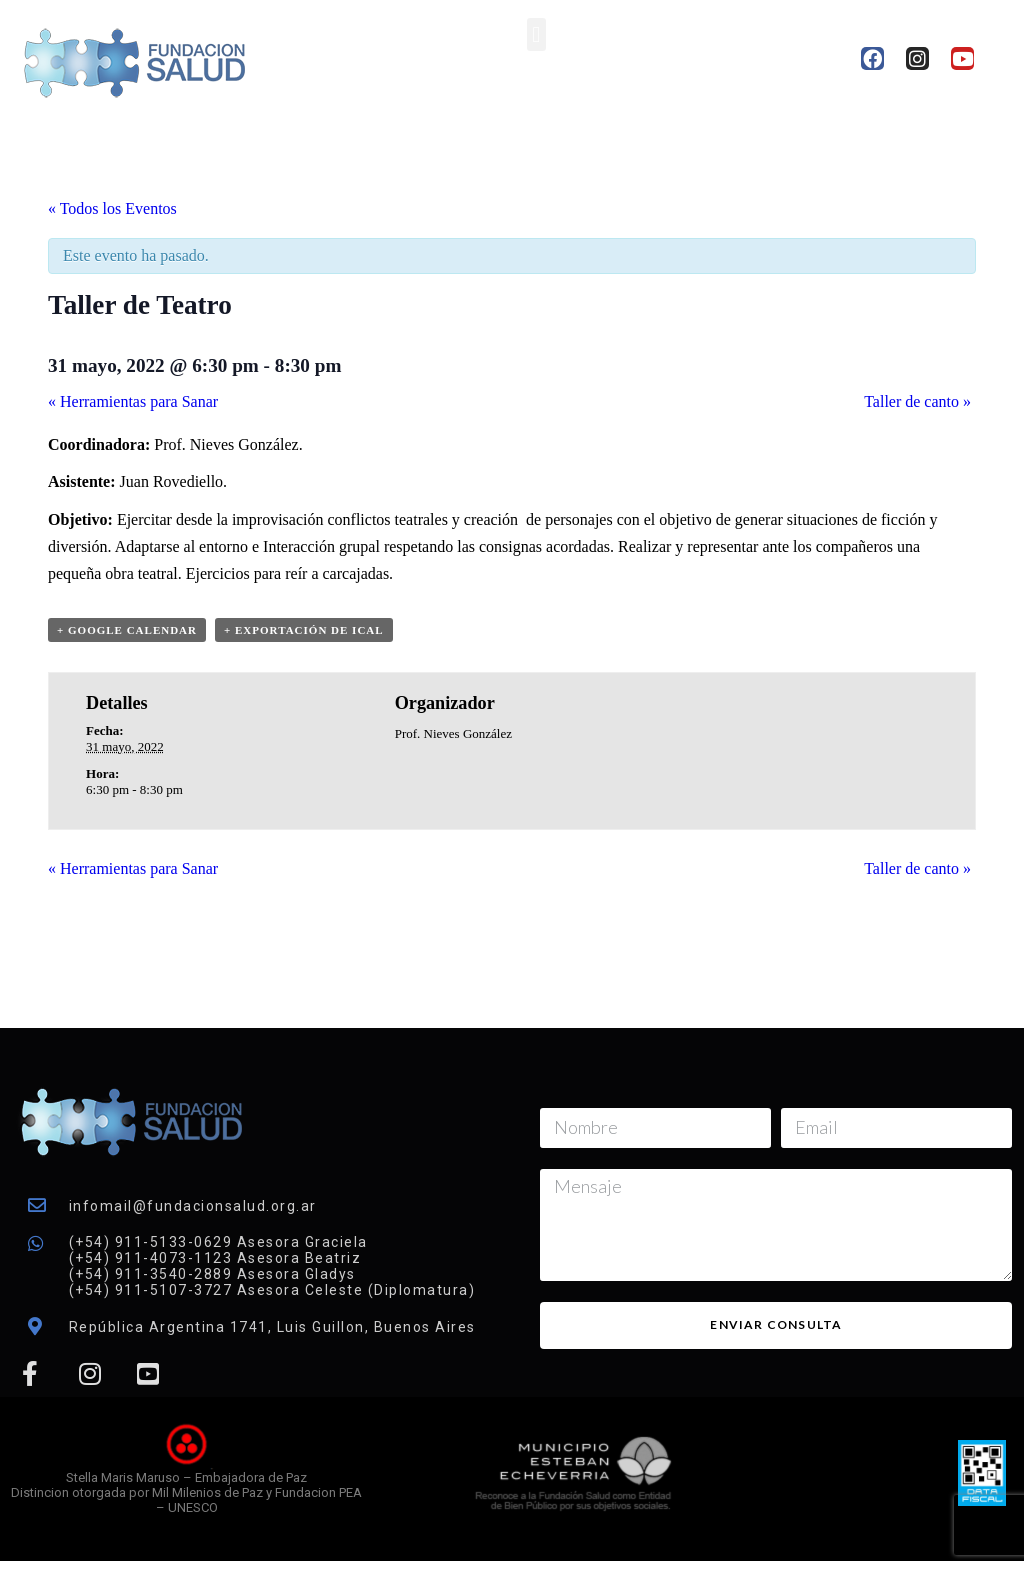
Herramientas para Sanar (133, 401)
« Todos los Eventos (112, 208)
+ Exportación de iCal (304, 630)
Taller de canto (917, 401)
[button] (536, 34)
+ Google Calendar (127, 630)
